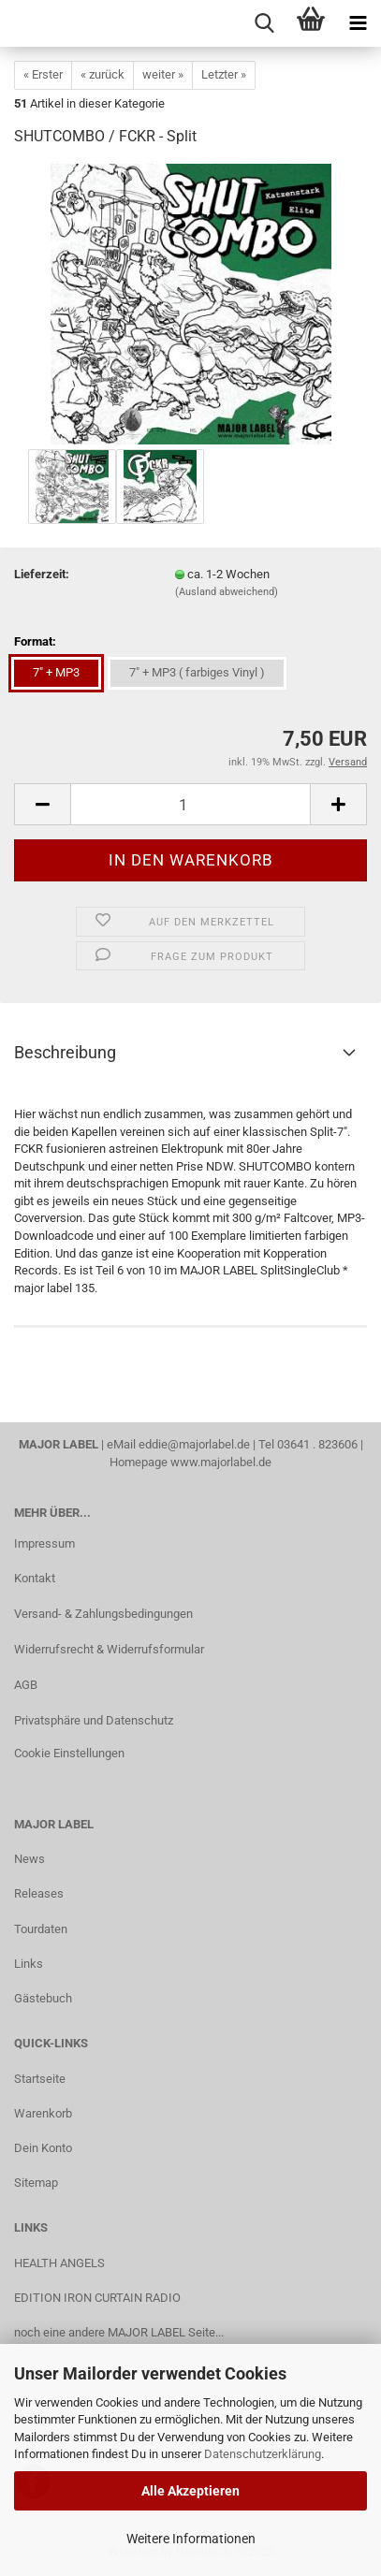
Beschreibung (65, 1052)
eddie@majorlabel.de (194, 1444)
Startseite (40, 2079)
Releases (39, 1893)
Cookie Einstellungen (69, 1753)
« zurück (103, 74)
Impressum (44, 1543)
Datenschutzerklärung (262, 2454)
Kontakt (34, 1578)
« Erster (43, 74)
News (29, 1859)
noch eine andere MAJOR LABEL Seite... (119, 2332)
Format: (35, 641)
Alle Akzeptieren (190, 2490)
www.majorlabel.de (220, 1462)
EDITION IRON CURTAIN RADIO (97, 2298)
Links (28, 1964)
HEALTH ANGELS (59, 2263)
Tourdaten (40, 1929)
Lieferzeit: (41, 574)
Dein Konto (43, 2148)
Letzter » (223, 74)
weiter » (162, 74)
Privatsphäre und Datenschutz (93, 1720)
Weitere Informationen (191, 2538)
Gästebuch (43, 1998)
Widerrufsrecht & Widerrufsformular (109, 1649)
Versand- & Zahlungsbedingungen (103, 1614)
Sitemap (36, 2183)
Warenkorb (43, 2113)
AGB (25, 1685)
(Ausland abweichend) (226, 592)
